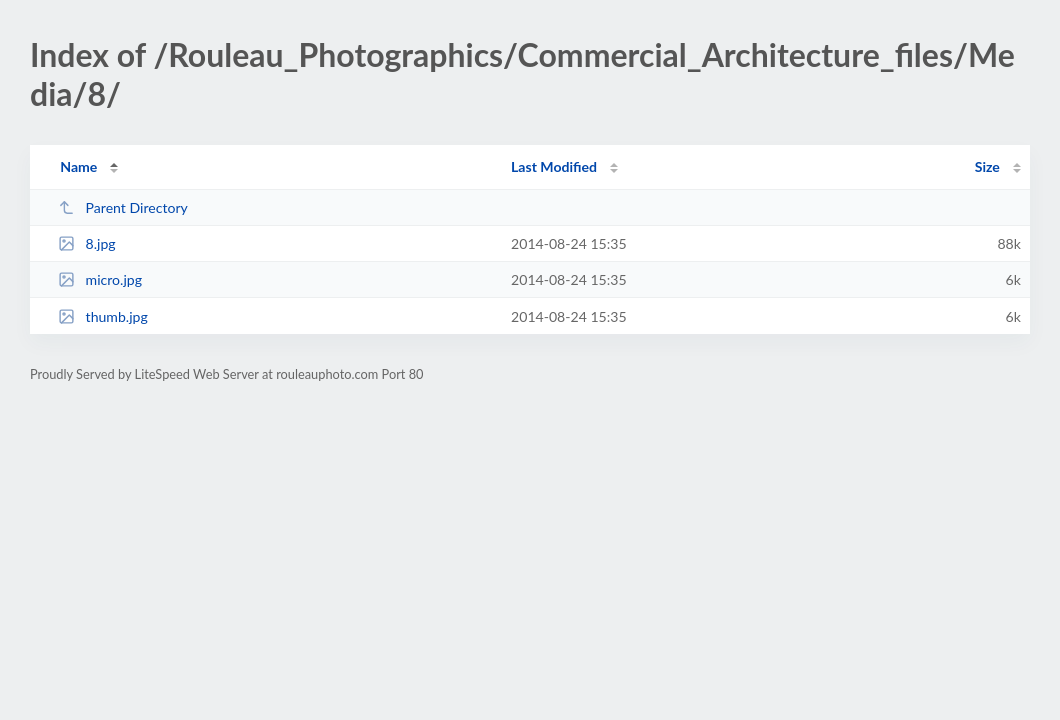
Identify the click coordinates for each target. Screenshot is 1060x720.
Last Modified (554, 166)
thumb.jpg (103, 316)
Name (78, 166)
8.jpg (87, 243)
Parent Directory (123, 207)
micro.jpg (100, 279)
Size (987, 166)
